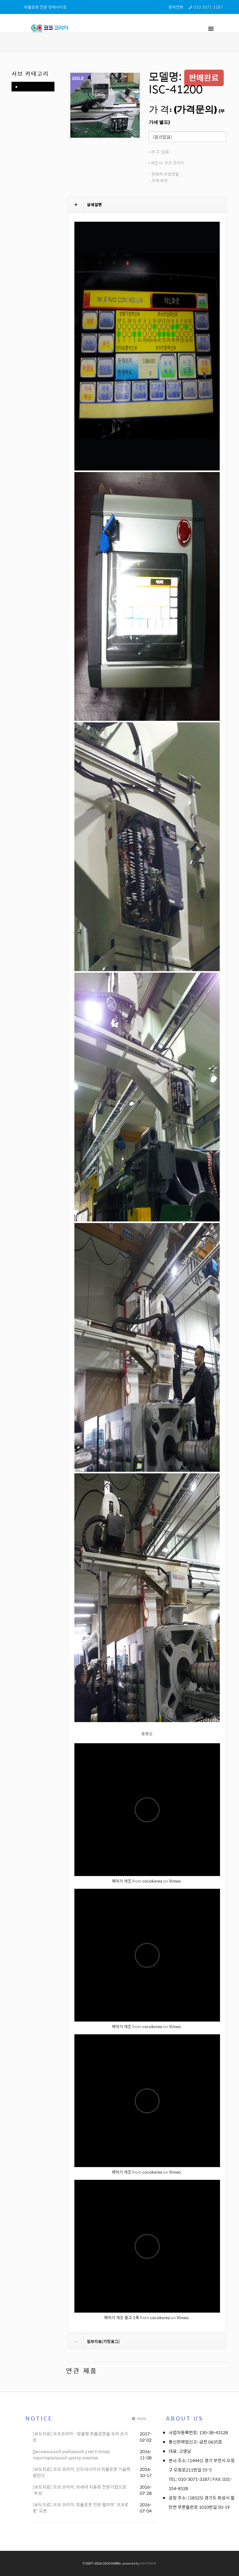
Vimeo (175, 1881)
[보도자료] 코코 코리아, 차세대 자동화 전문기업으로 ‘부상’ (79, 2489)
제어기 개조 (121, 1881)
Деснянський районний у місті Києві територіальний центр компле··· (71, 2454)
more (138, 2418)
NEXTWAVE (148, 2563)
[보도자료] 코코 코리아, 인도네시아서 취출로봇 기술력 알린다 (81, 2472)
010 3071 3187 (208, 7)
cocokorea (152, 1881)
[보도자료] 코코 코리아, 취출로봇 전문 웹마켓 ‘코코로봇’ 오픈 (81, 2507)
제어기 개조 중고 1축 (121, 2317)
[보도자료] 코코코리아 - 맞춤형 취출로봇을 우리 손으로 (80, 2436)
